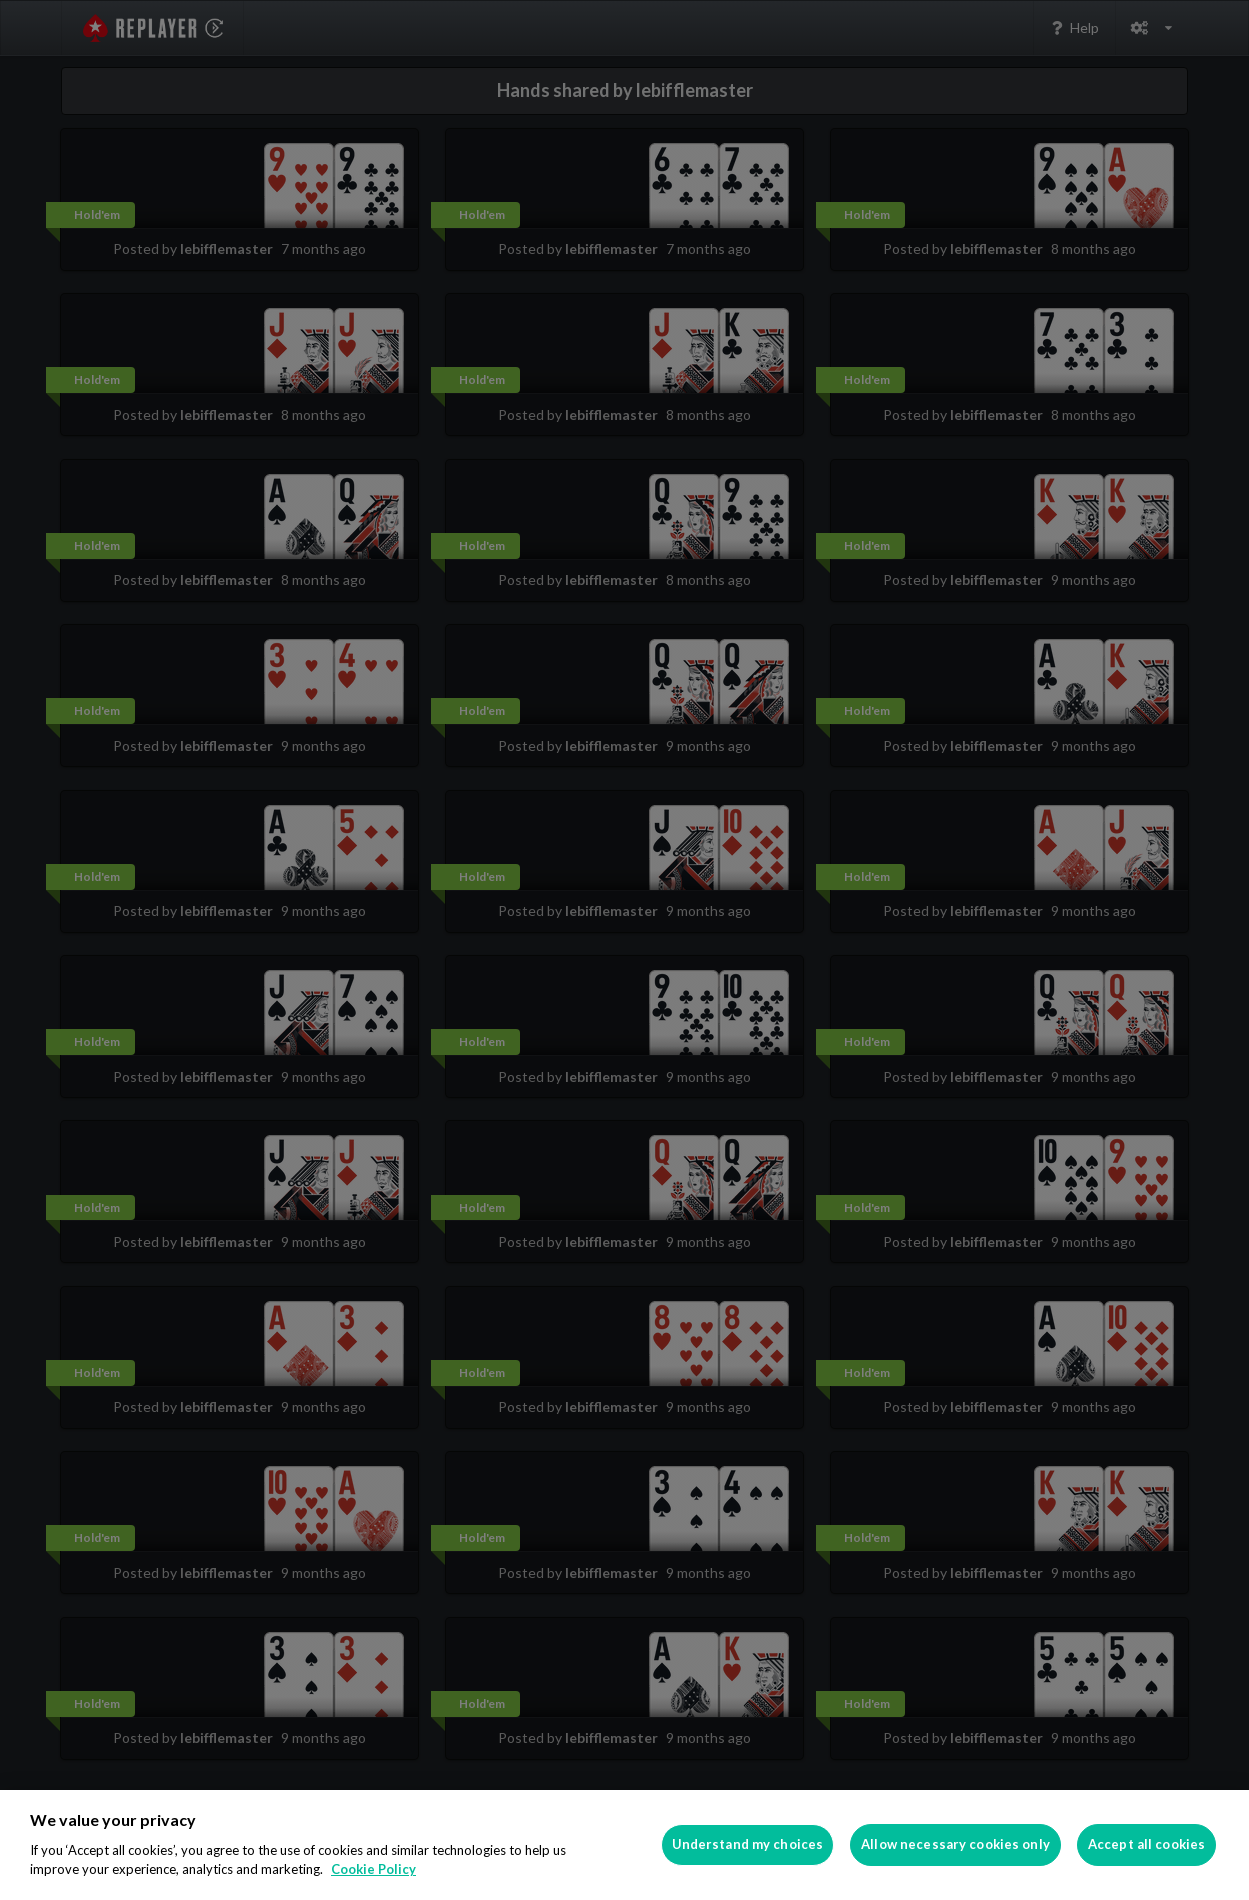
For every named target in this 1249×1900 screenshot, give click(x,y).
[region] (624, 1845)
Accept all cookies (1146, 1844)
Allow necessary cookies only (955, 1844)
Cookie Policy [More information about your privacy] (373, 1869)
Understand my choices (748, 1844)
